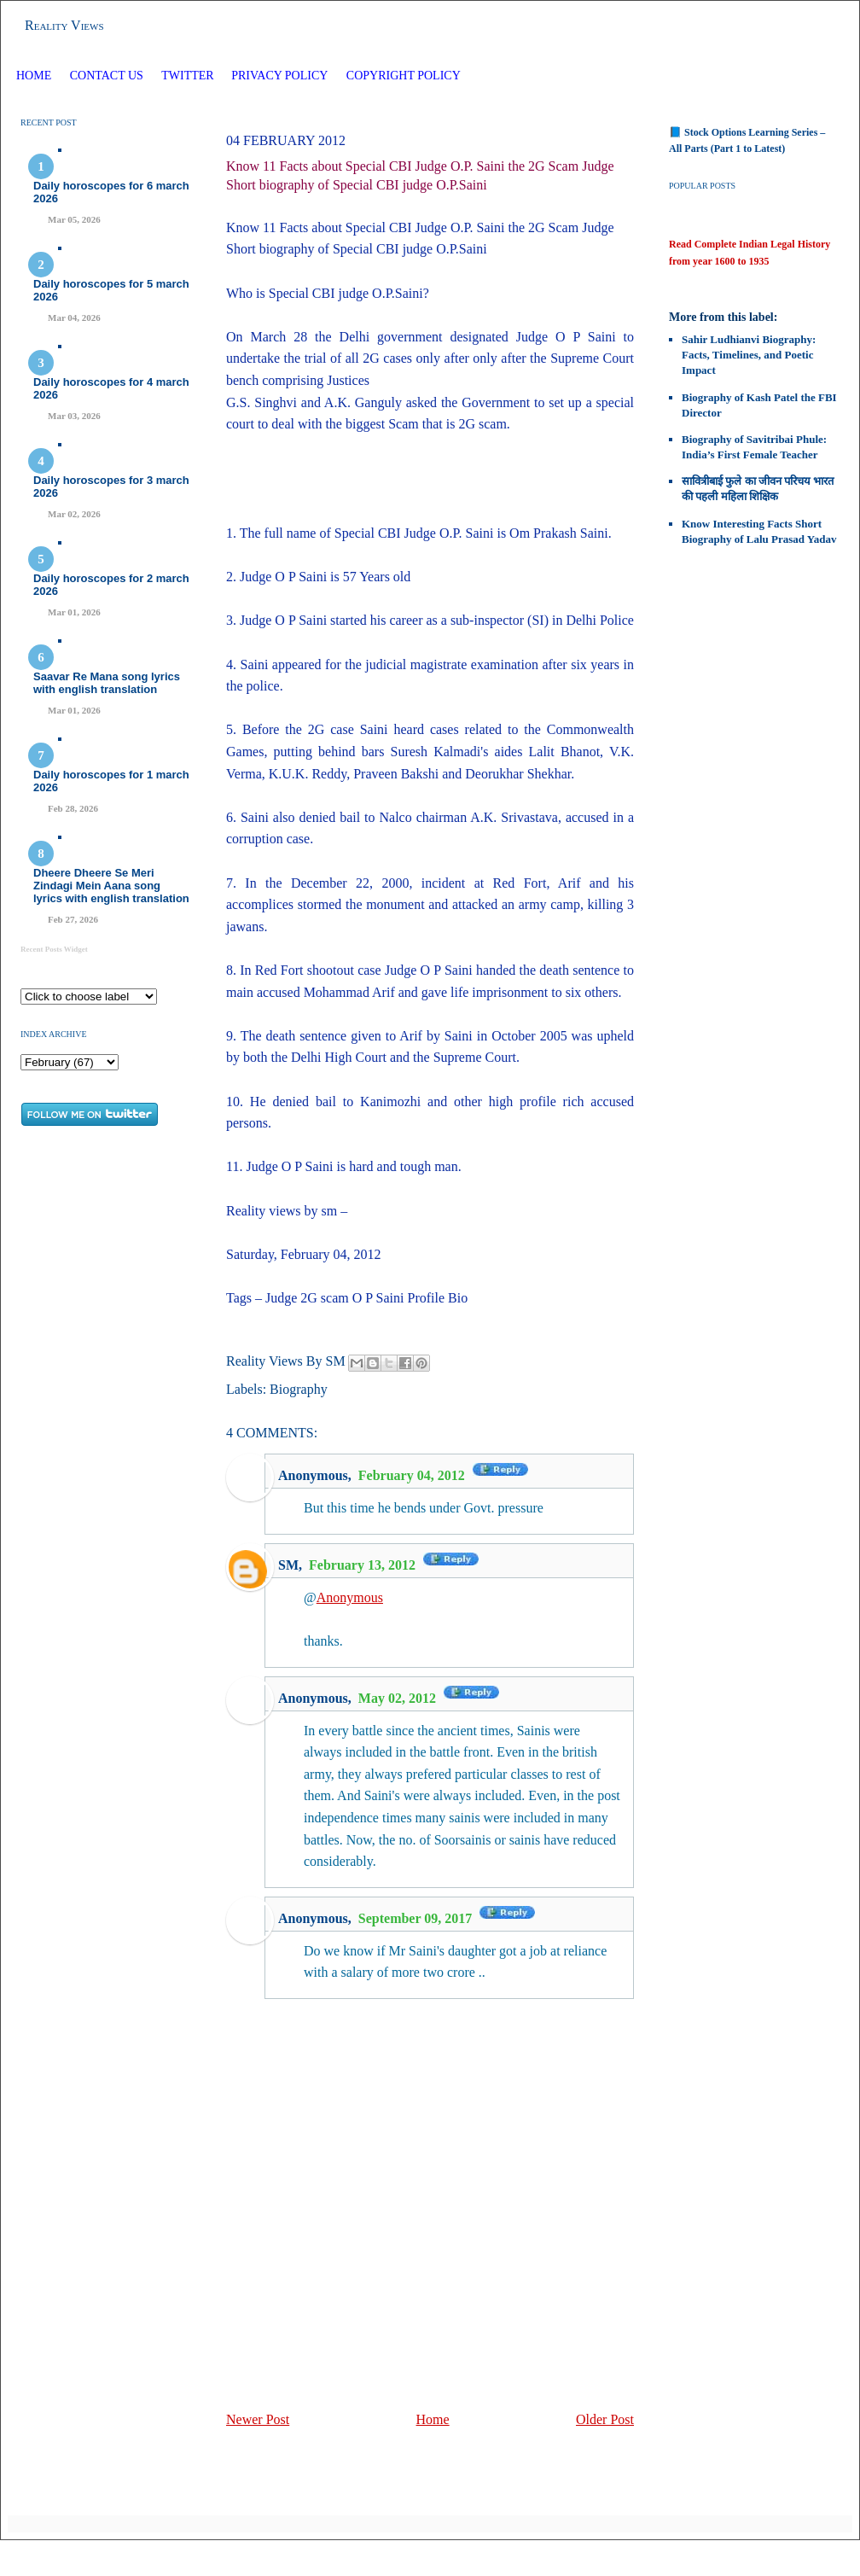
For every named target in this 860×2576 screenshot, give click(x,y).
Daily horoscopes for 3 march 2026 (111, 486)
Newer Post (257, 2419)
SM (288, 1565)
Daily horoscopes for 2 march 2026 (111, 584)
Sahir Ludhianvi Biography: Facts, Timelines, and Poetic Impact (749, 354)
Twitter (189, 75)
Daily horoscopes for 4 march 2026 (111, 388)
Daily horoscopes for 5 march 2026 (111, 290)
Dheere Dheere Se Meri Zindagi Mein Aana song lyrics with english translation (111, 885)
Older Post (605, 2419)
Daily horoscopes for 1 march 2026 (111, 781)
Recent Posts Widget (54, 949)
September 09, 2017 (416, 1918)
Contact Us (106, 75)
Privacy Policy (279, 75)
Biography (299, 1389)
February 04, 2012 (413, 1475)
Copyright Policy (403, 75)
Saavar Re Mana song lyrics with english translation (106, 683)
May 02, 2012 (398, 1698)
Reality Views (64, 25)
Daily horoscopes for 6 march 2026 (111, 192)
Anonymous (350, 1597)
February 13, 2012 (364, 1565)
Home (33, 75)
